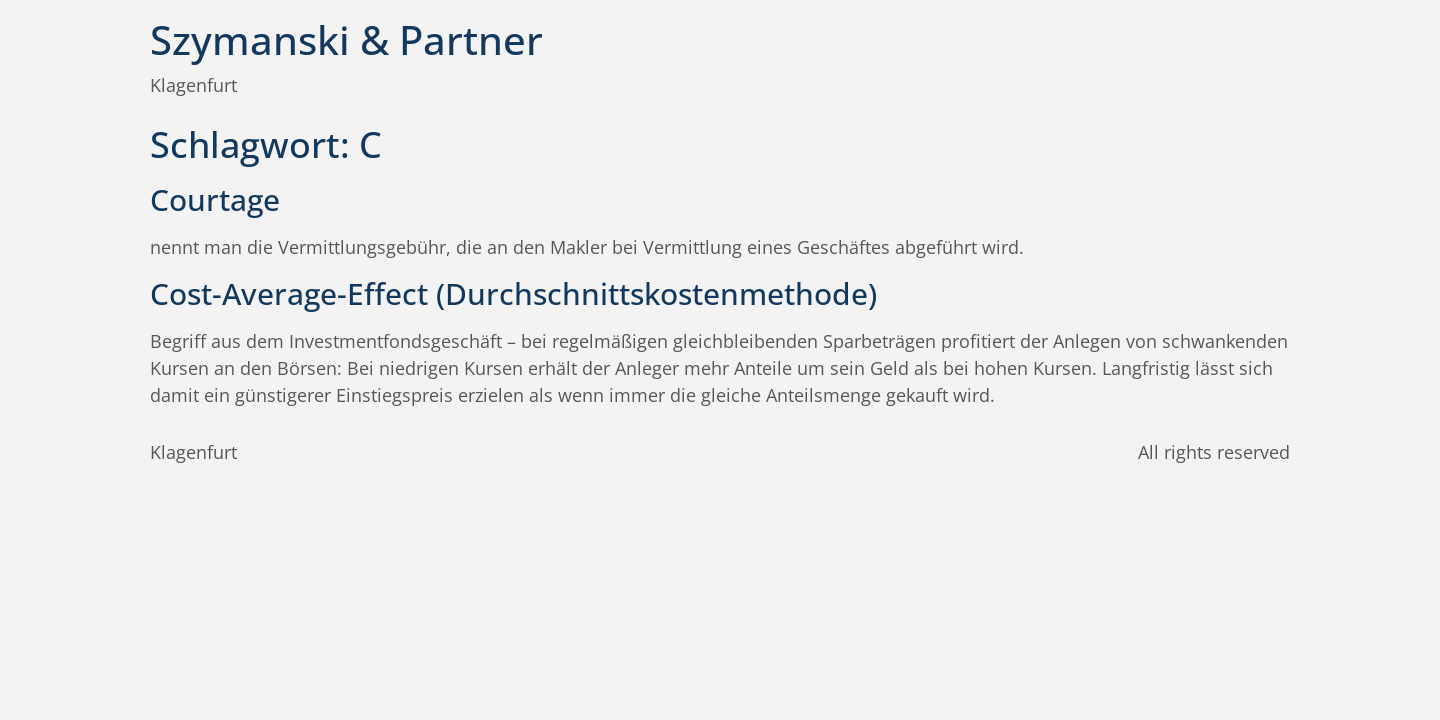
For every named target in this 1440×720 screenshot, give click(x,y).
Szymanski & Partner (346, 39)
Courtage (215, 199)
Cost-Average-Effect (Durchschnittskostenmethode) (513, 293)
